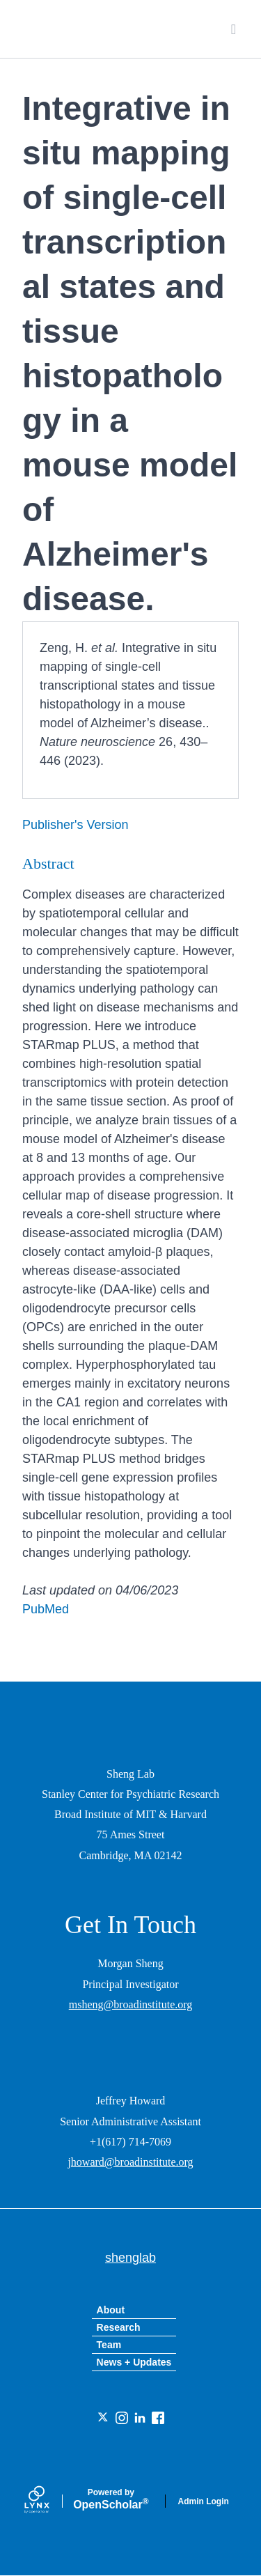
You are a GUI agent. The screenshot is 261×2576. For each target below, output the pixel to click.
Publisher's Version (75, 825)
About (111, 2309)
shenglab (86, 29)
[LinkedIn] (140, 2418)
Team (109, 2344)
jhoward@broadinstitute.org (130, 2162)
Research (119, 2327)
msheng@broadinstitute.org (131, 2004)
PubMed (45, 1609)
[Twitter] (103, 2418)
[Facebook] (158, 2418)
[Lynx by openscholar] (48, 2501)
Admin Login (203, 2501)
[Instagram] (122, 2418)
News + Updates (134, 2362)
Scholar (110, 2499)
